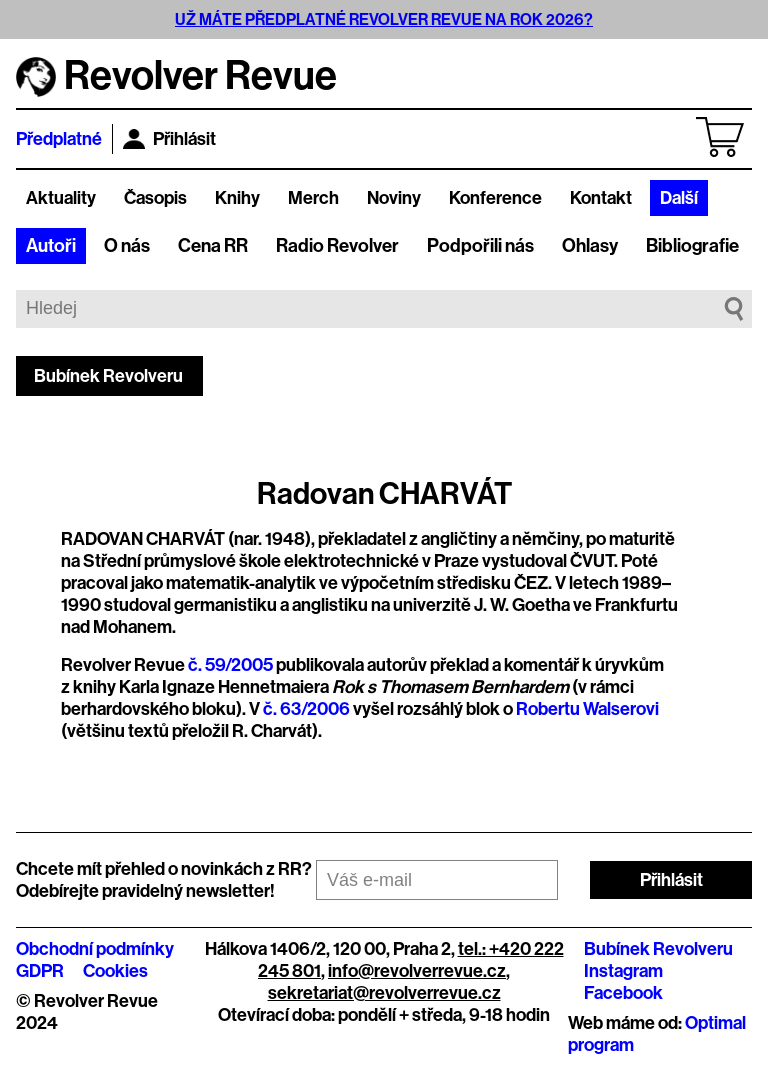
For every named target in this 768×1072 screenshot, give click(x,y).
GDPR (40, 971)
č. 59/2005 (230, 665)
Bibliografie (692, 246)
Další (679, 198)
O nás (127, 246)
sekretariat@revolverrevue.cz (384, 993)
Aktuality (61, 198)
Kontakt (601, 198)
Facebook (623, 993)
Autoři (51, 246)
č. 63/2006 (306, 709)
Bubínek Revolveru (108, 376)
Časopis (155, 198)
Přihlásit (169, 139)
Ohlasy (590, 246)
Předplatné (59, 139)
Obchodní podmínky (95, 949)
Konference (495, 198)
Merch (313, 198)
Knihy (237, 198)
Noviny (394, 198)
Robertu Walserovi (587, 709)
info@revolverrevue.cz (417, 971)
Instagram (623, 971)
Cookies (115, 971)
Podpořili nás (480, 246)
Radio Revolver (337, 246)
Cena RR (213, 246)
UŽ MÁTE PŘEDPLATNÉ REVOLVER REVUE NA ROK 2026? (384, 19)
